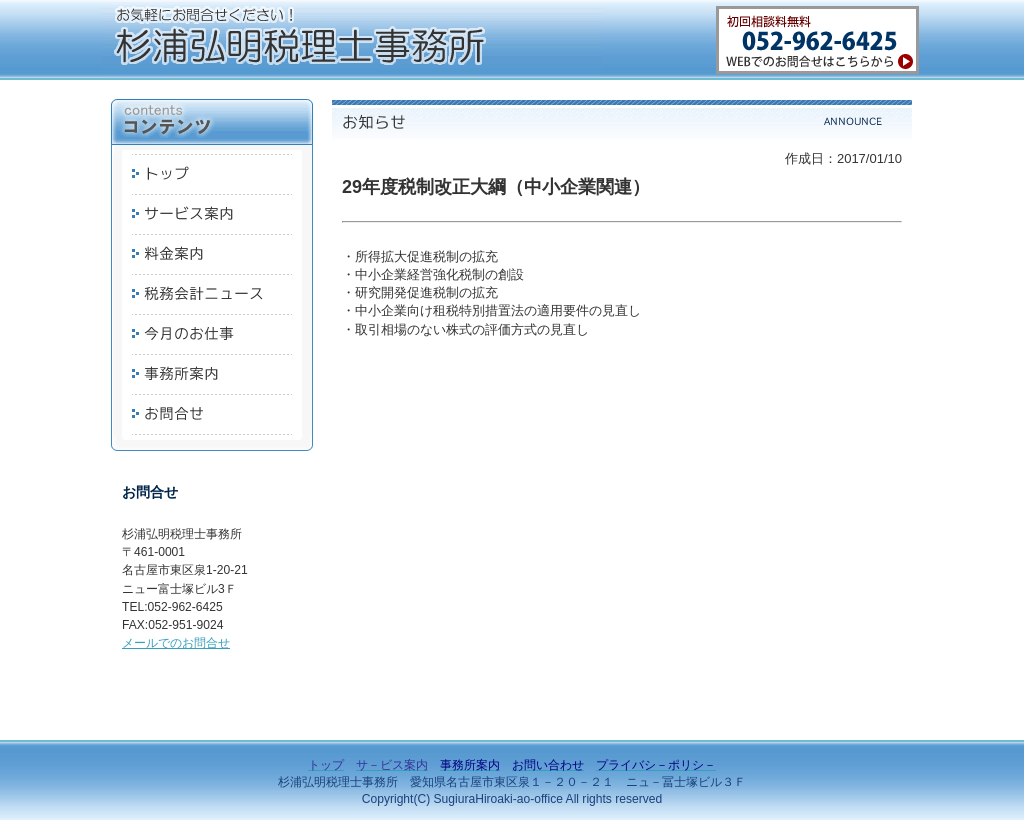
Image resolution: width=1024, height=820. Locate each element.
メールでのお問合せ (176, 643)
